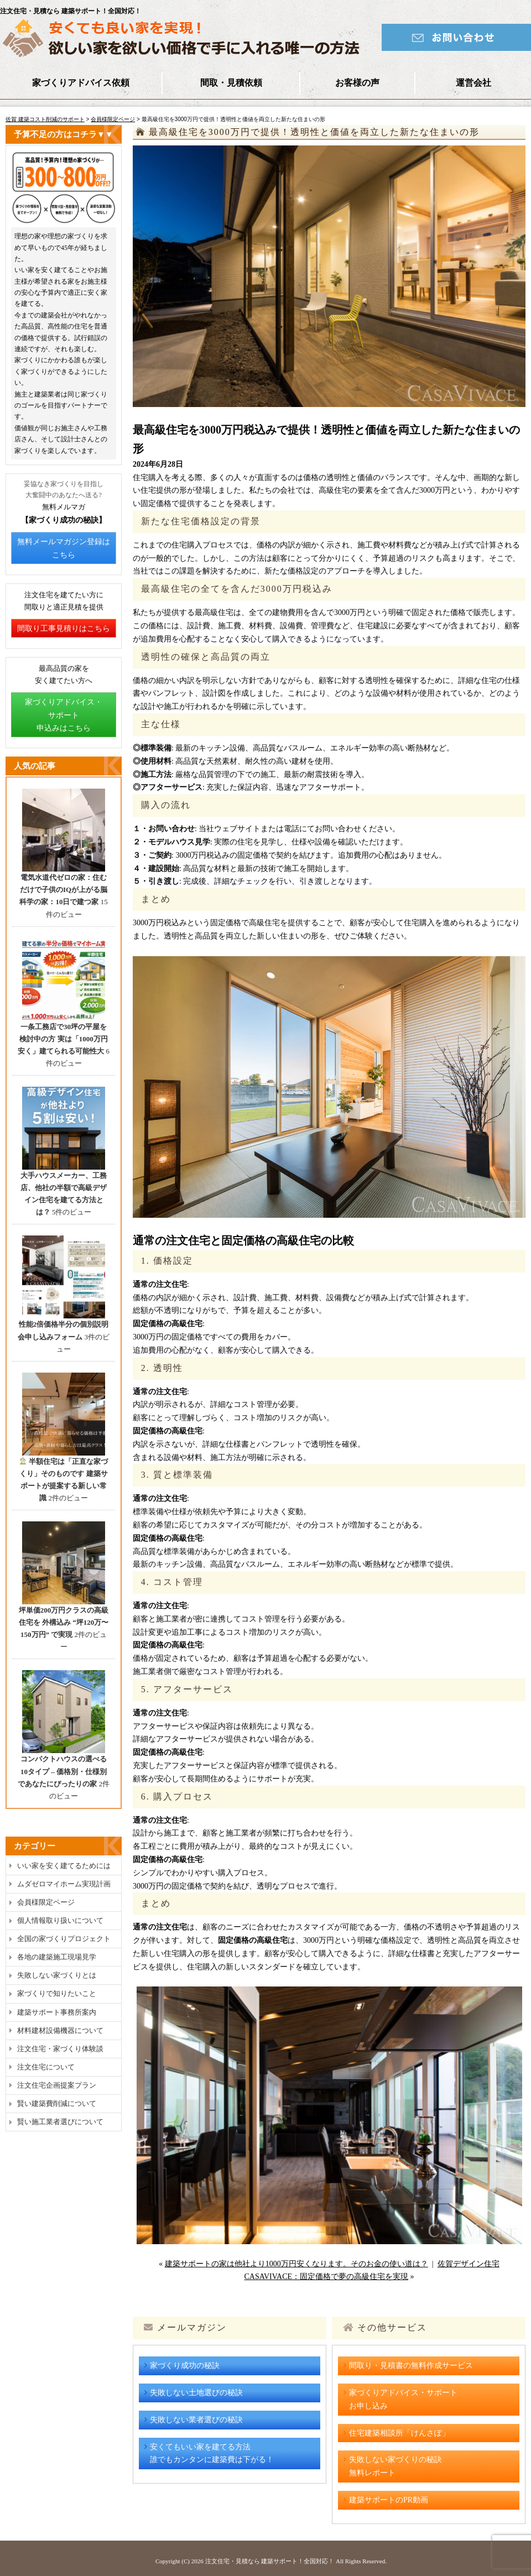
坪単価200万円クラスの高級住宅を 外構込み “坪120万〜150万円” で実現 (64, 1622)
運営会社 (473, 82)
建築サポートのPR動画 (388, 2500)
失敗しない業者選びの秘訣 (196, 2420)
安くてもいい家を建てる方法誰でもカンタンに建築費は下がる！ (212, 2453)
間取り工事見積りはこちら (63, 628)
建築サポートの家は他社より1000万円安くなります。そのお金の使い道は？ (296, 2264)
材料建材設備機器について (60, 2030)
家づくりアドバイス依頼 (80, 82)
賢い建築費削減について (56, 2103)
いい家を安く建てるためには (64, 1865)
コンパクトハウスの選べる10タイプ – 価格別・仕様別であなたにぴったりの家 (62, 1771)
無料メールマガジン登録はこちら (63, 548)
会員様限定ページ (113, 119)
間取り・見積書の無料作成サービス (411, 2365)
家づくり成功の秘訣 (185, 2365)
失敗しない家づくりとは (56, 1975)
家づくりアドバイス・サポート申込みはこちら (63, 715)
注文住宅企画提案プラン (56, 2085)
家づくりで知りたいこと (56, 1993)
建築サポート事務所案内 (56, 2012)
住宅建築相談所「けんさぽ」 (399, 2433)
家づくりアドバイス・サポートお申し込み (403, 2399)
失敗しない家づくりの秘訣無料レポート (395, 2466)
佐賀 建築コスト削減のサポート (45, 119)
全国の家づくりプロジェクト (64, 1938)
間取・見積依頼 (231, 82)
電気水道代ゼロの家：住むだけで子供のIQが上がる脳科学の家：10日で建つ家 (63, 889)
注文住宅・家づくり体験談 (60, 2049)
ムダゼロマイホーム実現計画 (64, 1884)
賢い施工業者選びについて (60, 2122)
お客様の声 (357, 82)
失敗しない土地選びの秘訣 (196, 2393)
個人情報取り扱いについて (60, 1920)
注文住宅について (46, 2067)
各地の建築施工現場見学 (56, 1957)
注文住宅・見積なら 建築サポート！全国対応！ (270, 2561)
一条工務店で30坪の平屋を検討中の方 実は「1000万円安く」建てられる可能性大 (63, 1039)
